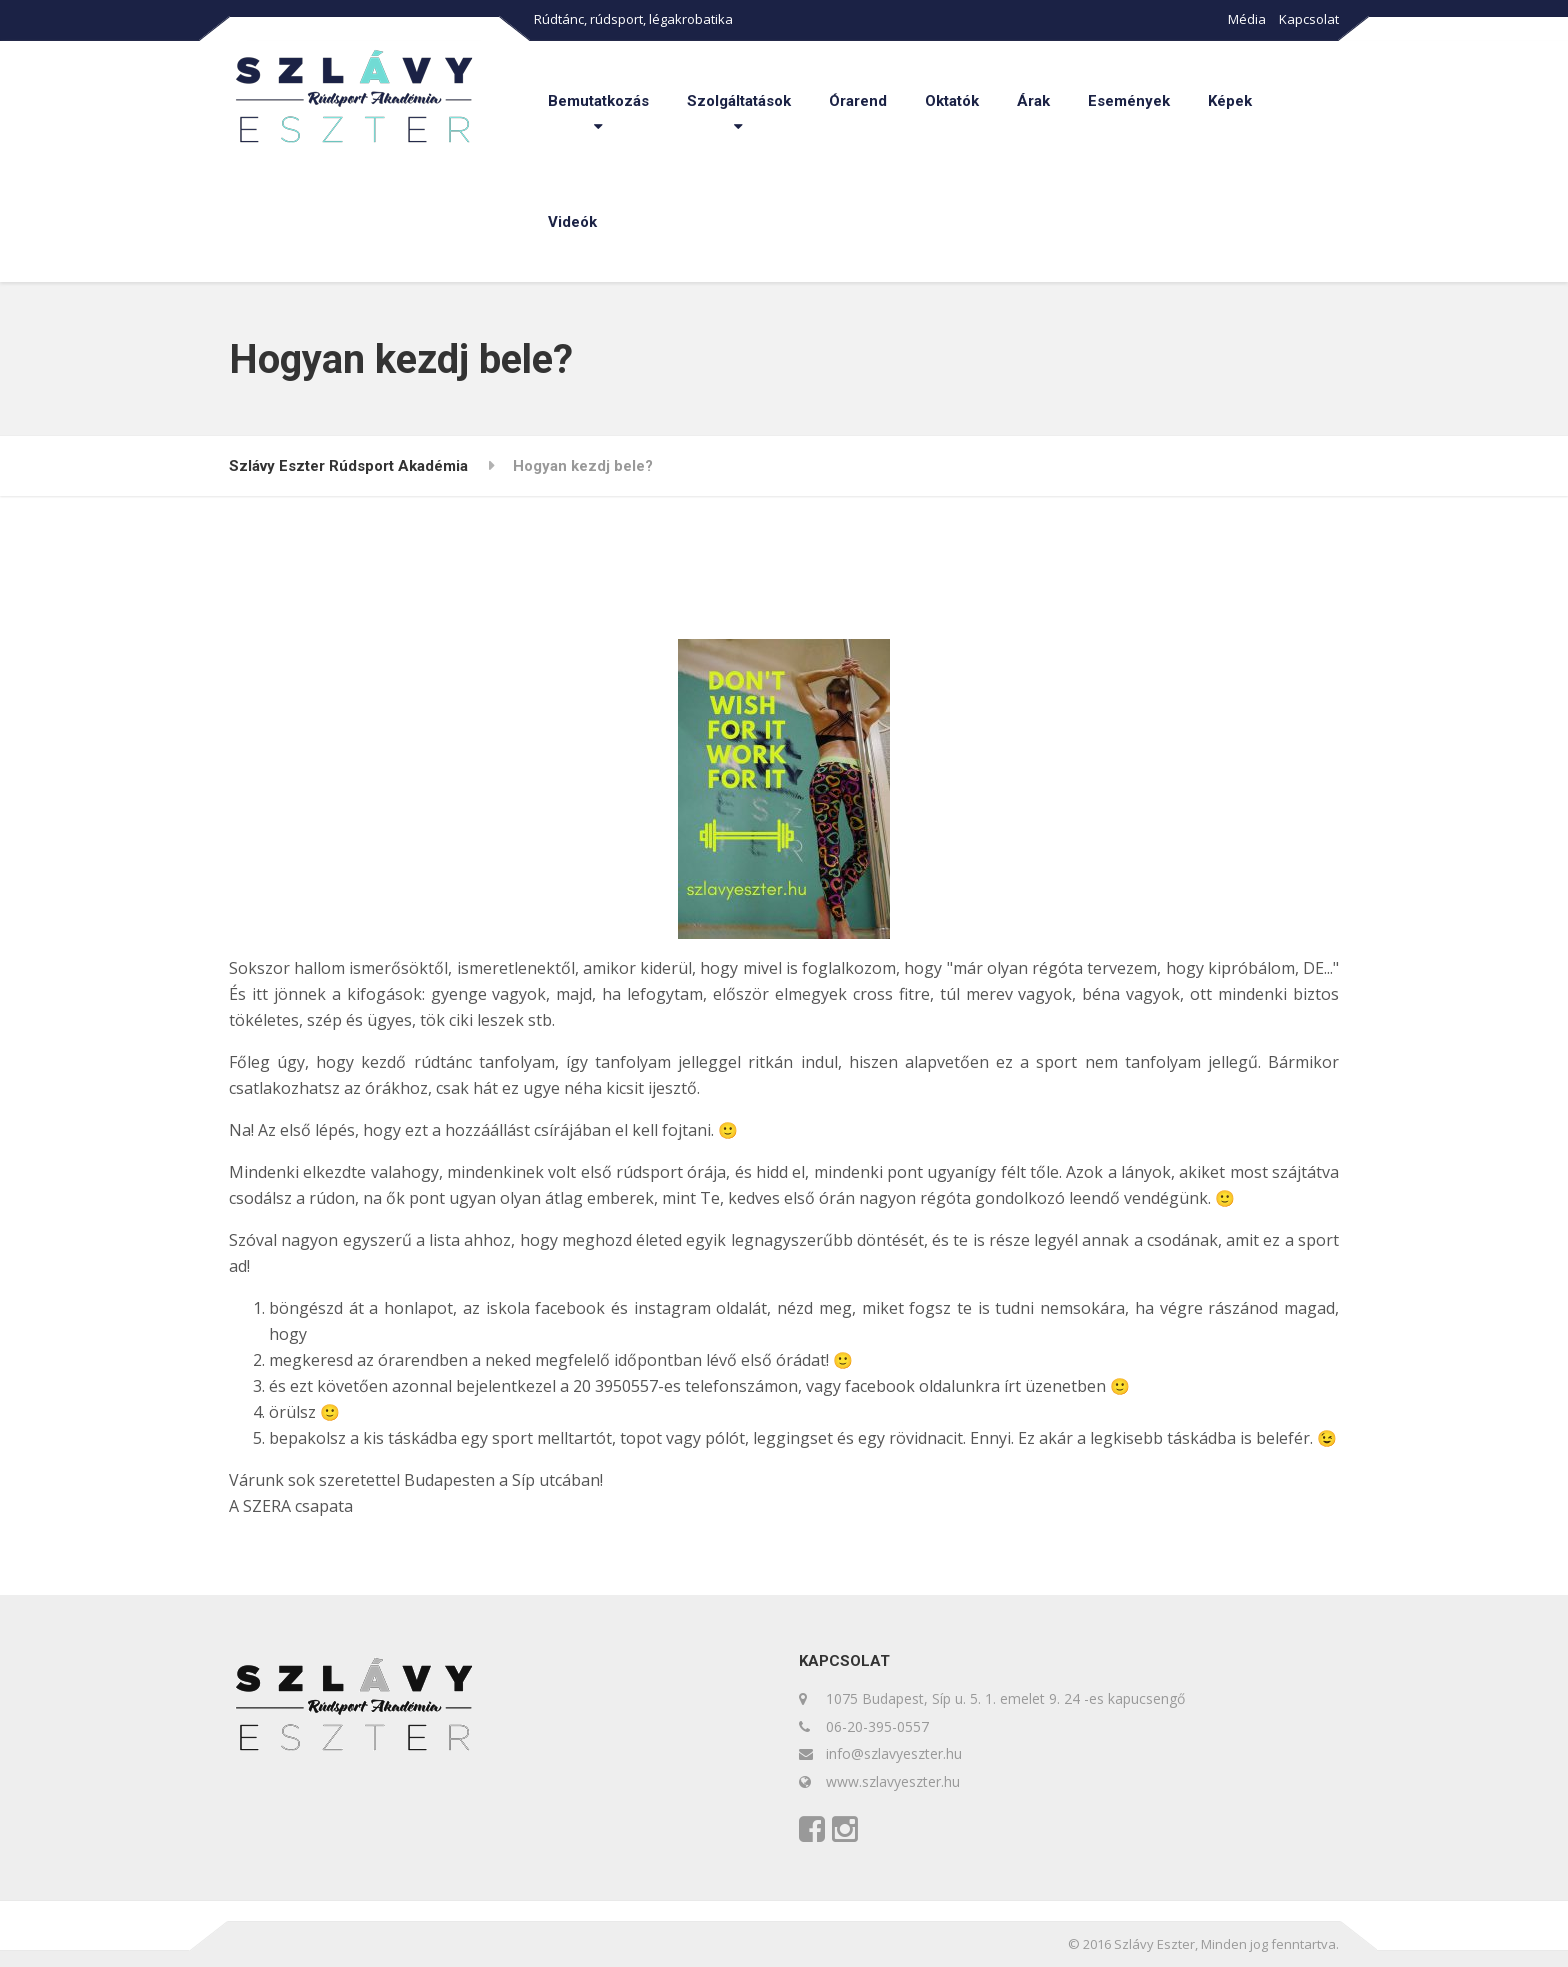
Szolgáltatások (739, 101)
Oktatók (952, 101)
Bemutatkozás (598, 101)
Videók (572, 222)
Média (1247, 19)
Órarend (858, 101)
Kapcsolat (1309, 19)
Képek (1230, 101)
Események (1129, 101)
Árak (1033, 101)
